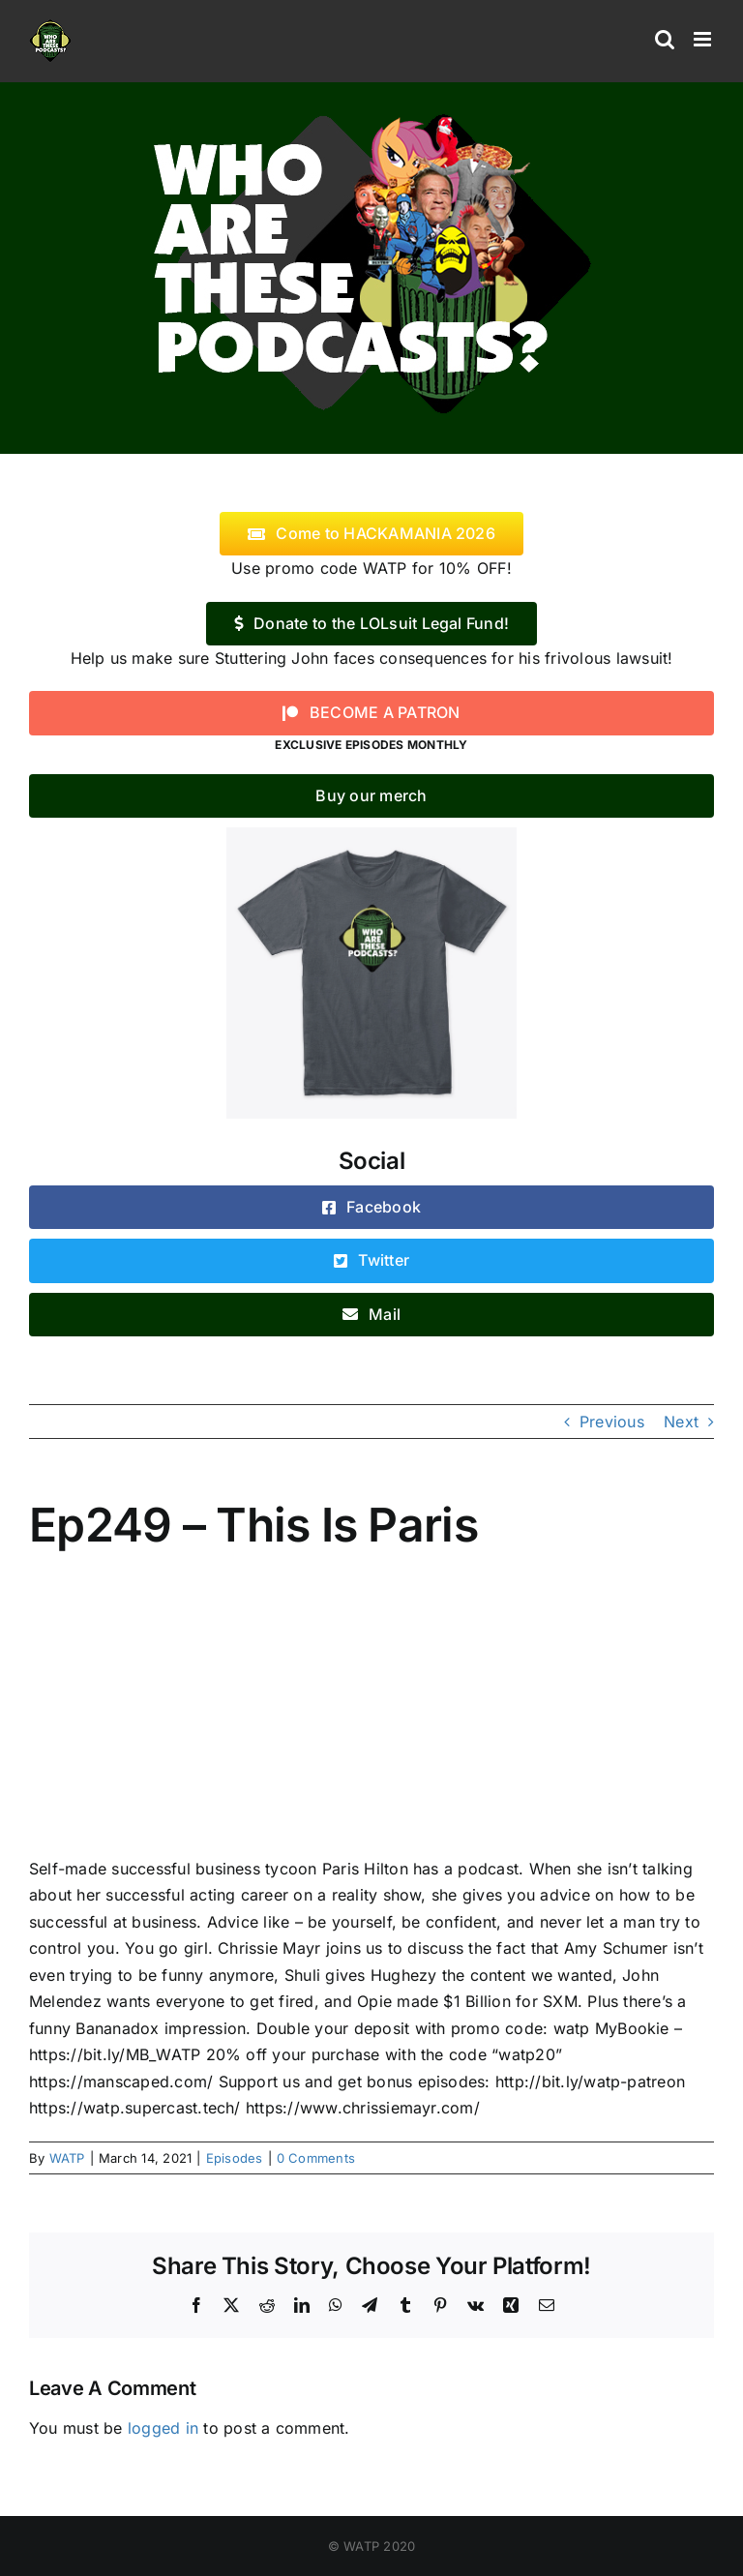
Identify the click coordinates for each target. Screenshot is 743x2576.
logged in (163, 2428)
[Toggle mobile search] (664, 39)
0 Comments (316, 2158)
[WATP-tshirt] (371, 835)
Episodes (234, 2158)
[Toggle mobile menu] (704, 39)
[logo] (371, 109)
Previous (612, 1421)
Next (681, 1421)
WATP (67, 2158)
